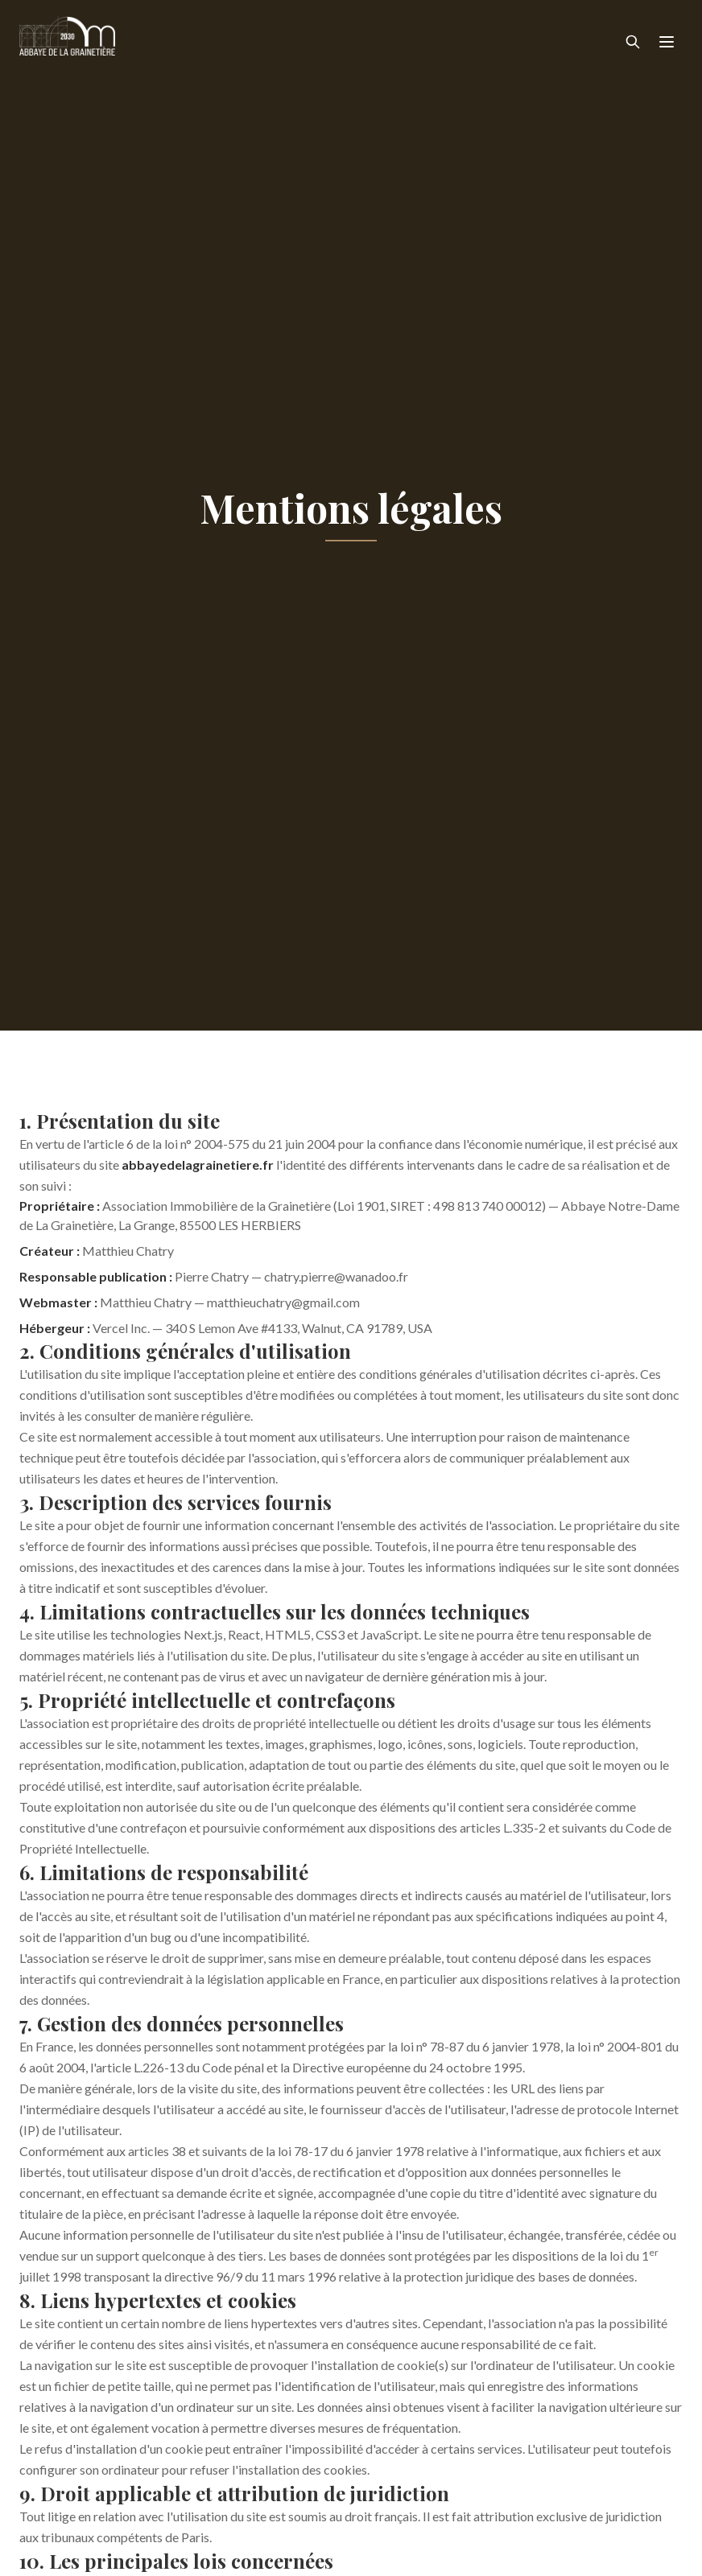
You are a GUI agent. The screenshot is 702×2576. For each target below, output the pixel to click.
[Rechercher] (632, 41)
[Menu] (666, 42)
